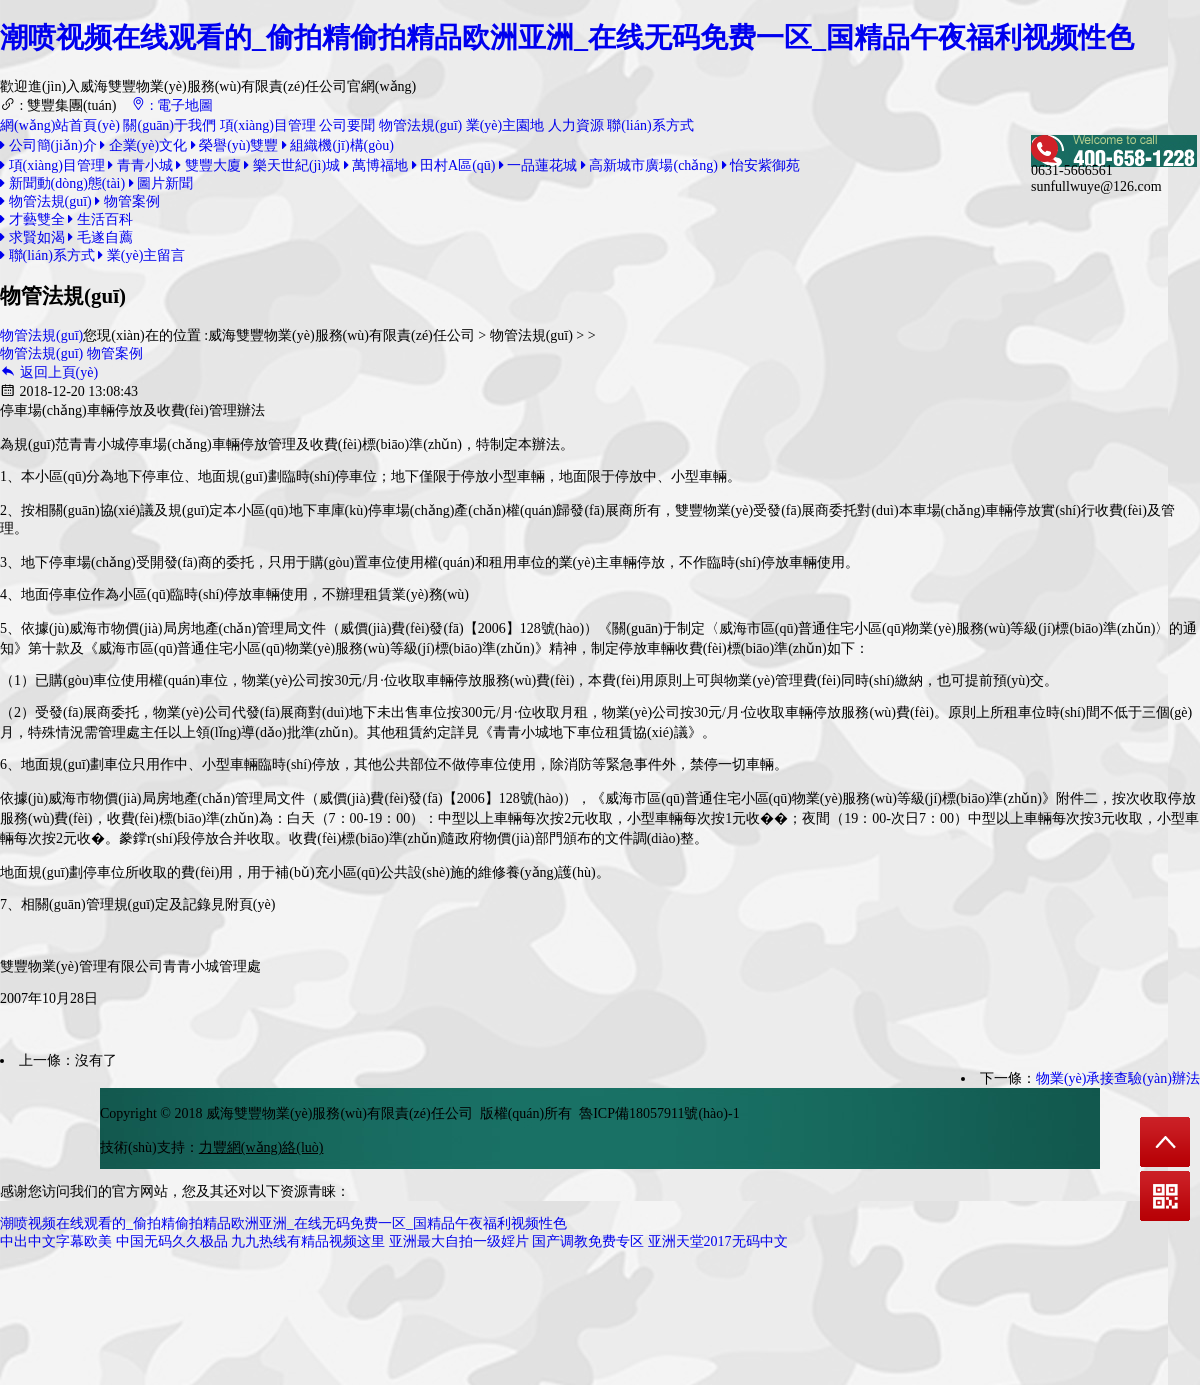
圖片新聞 (161, 183)
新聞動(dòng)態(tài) (62, 183)
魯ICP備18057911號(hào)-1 (659, 1113)
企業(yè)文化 (143, 145)
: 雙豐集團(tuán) (58, 105)
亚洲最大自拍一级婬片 (459, 1241)
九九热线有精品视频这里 (308, 1241)
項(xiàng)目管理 (268, 125)
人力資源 (576, 125)
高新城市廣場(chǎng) (649, 165)
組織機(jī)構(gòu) (338, 145)
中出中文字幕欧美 (56, 1241)
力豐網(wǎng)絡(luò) (261, 1147)
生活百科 (100, 219)
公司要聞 (347, 125)
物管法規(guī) (420, 125)
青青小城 (140, 165)
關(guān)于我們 (169, 125)
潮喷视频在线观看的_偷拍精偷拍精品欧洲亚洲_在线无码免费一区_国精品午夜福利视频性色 (567, 37)
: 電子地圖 (171, 105)
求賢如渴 (32, 237)
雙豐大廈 (208, 165)
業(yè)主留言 (141, 255)
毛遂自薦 (100, 237)
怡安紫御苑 (761, 165)
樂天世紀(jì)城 (292, 165)
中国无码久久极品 (172, 1241)
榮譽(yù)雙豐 (235, 145)
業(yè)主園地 (505, 125)
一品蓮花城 (538, 165)
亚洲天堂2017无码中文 (718, 1241)
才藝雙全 (32, 219)
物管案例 (127, 201)
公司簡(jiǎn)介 (48, 145)
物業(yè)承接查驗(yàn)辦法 (1118, 1078)
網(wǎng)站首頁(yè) (60, 125)
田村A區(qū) (454, 165)
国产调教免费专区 (588, 1241)
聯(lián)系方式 (650, 125)
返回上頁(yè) (49, 372)
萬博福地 (376, 165)
